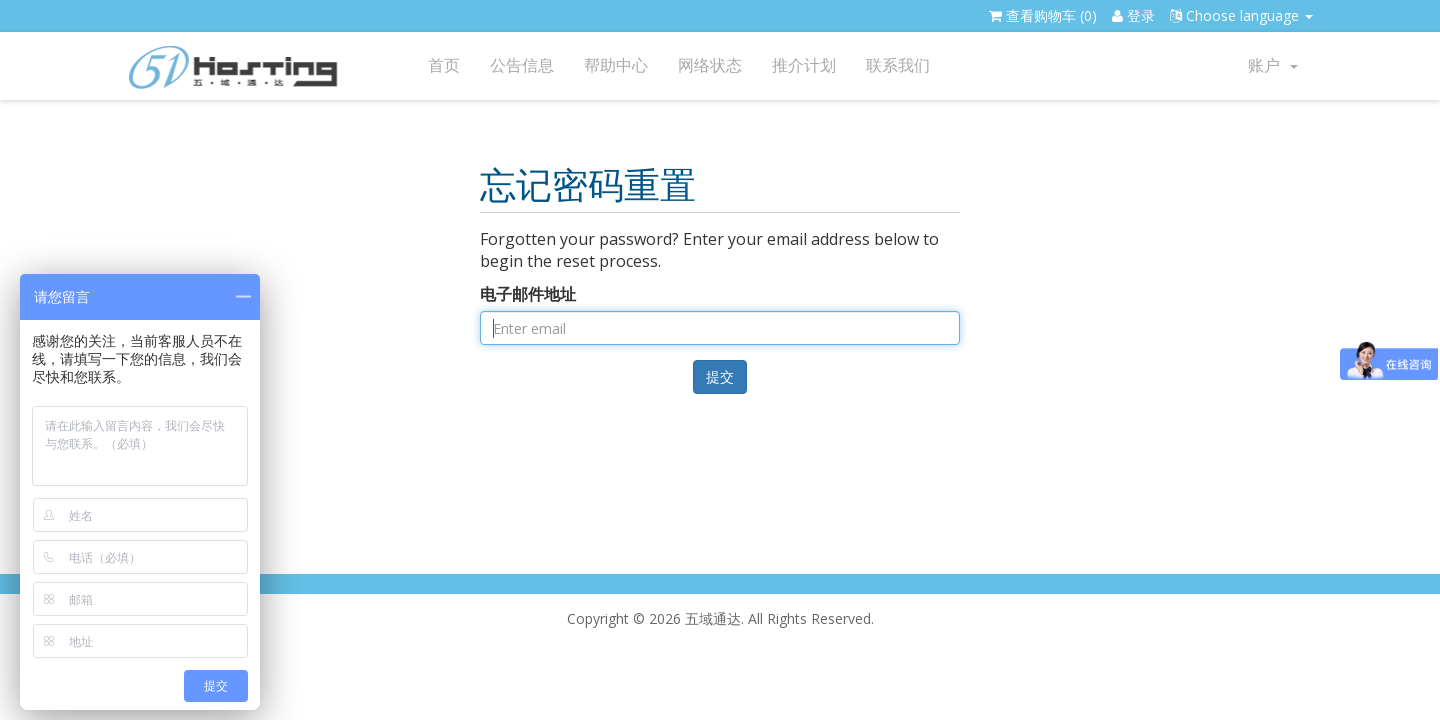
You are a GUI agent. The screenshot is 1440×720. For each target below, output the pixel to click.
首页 (444, 65)
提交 (720, 376)
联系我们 (898, 65)
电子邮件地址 (528, 294)
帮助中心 (616, 65)
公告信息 (522, 65)
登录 (1133, 15)
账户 (1273, 65)
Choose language (1241, 15)
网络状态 (710, 65)
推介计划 (804, 65)
